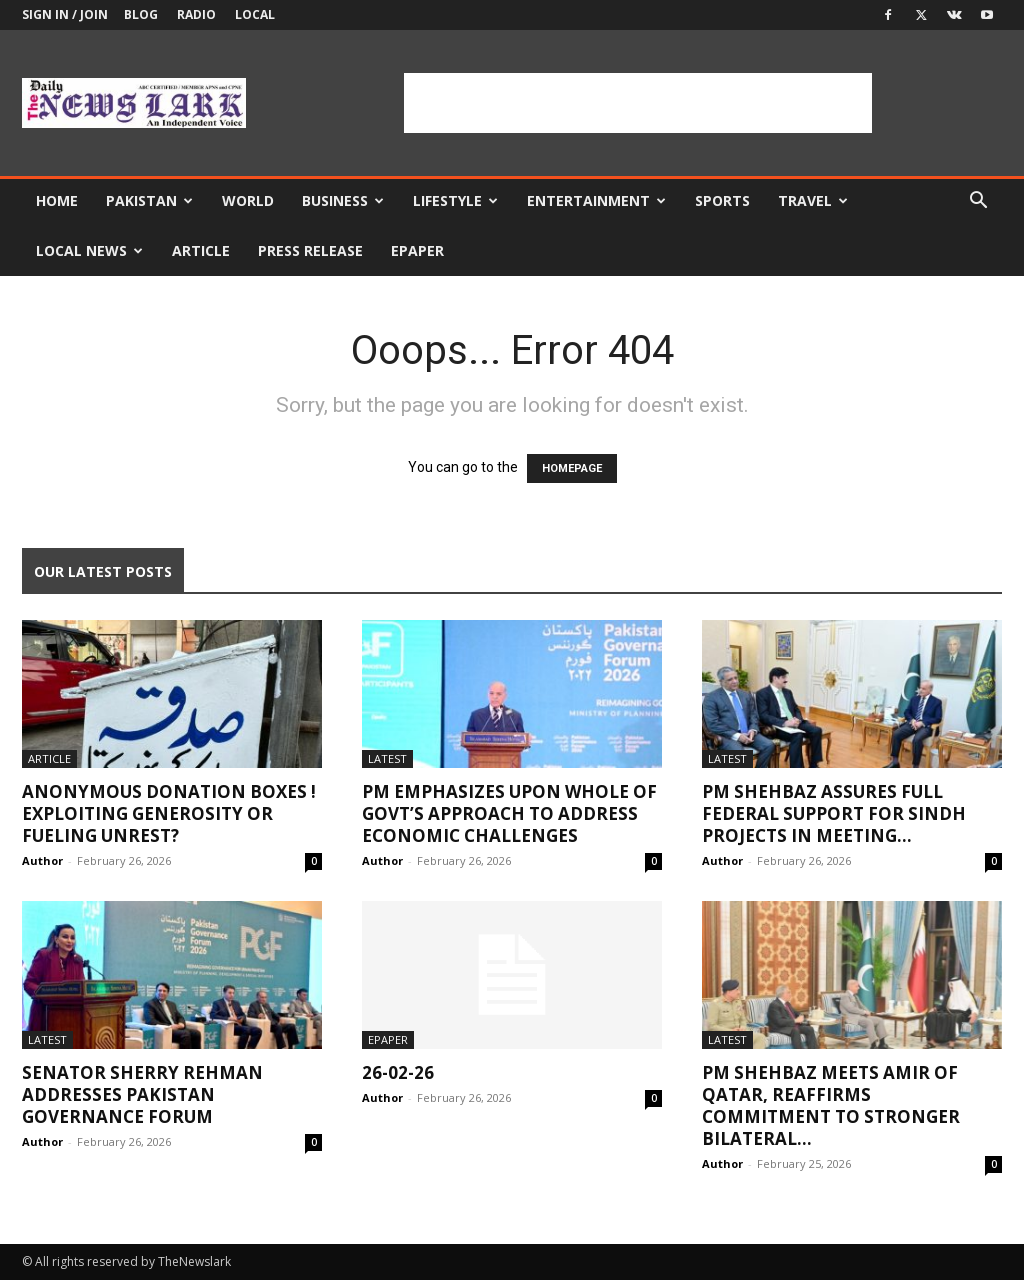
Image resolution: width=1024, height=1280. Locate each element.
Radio (196, 14)
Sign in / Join (65, 14)
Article (201, 250)
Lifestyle (455, 200)
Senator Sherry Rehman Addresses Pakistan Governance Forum (142, 1094)
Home (57, 200)
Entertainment (596, 200)
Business (343, 200)
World (248, 200)
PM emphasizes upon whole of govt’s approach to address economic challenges (509, 813)
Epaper (417, 250)
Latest (387, 758)
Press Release (310, 250)
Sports (722, 200)
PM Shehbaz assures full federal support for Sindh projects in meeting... (834, 813)
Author (42, 860)
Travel (813, 200)
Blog (141, 14)
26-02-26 (398, 1072)
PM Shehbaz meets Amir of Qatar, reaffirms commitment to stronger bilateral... (831, 1105)
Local (255, 14)
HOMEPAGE (572, 468)
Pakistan (149, 200)
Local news (89, 250)
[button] (978, 202)
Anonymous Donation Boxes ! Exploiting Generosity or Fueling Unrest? (169, 813)
